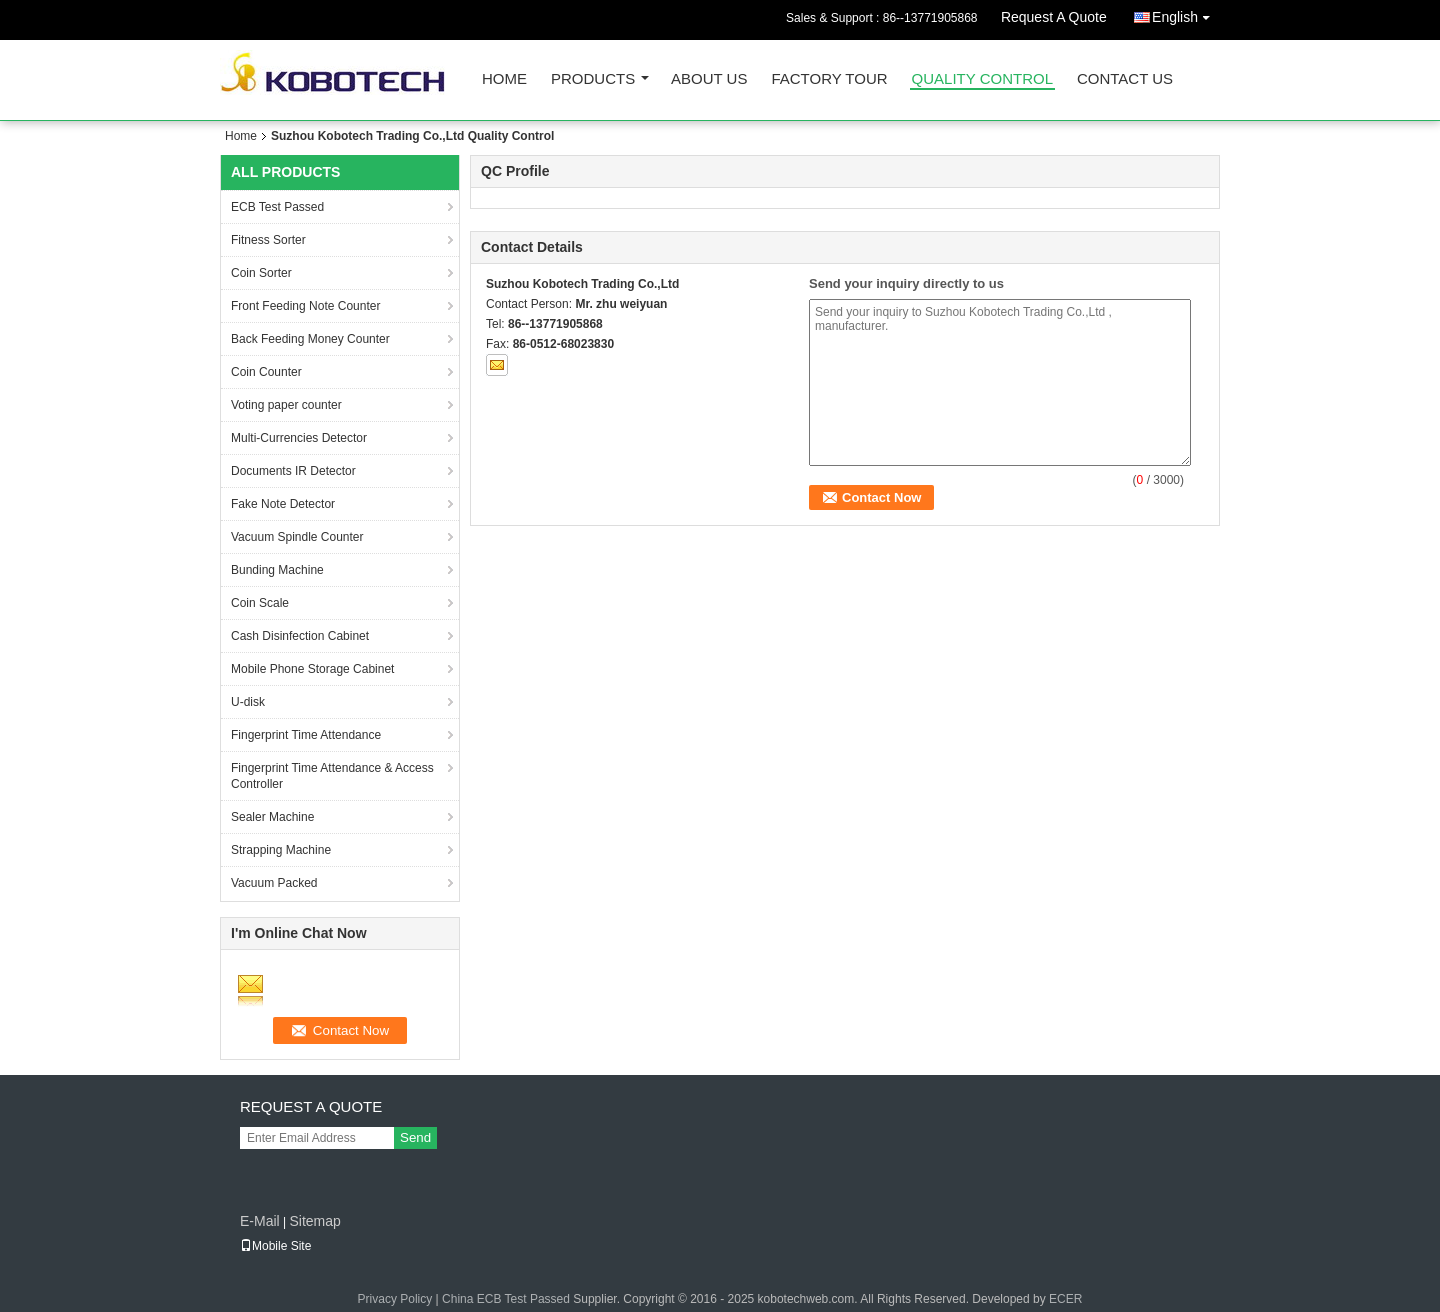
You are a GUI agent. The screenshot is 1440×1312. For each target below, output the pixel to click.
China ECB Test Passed (506, 1299)
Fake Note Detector (283, 504)
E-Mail (260, 1221)
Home (504, 79)
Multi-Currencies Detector (299, 438)
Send (415, 1137)
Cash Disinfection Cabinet (300, 636)
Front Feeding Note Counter (305, 306)
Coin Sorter (261, 273)
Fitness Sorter (268, 240)
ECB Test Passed (277, 207)
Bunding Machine (277, 570)
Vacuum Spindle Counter (297, 537)
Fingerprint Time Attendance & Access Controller (332, 776)
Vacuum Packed (274, 883)
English (1186, 13)
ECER (1065, 1299)
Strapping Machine (281, 850)
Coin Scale (260, 603)
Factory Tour (829, 79)
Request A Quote (1054, 17)
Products (593, 79)
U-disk (248, 702)
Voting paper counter (286, 405)
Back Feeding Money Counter (310, 339)
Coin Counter (266, 372)
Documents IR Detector (293, 471)
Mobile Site (275, 1246)
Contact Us (1125, 79)
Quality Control (982, 79)
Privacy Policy (395, 1299)
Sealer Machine (272, 817)
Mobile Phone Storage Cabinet (312, 669)
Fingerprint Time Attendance (306, 735)
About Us (709, 79)
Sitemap (314, 1221)
